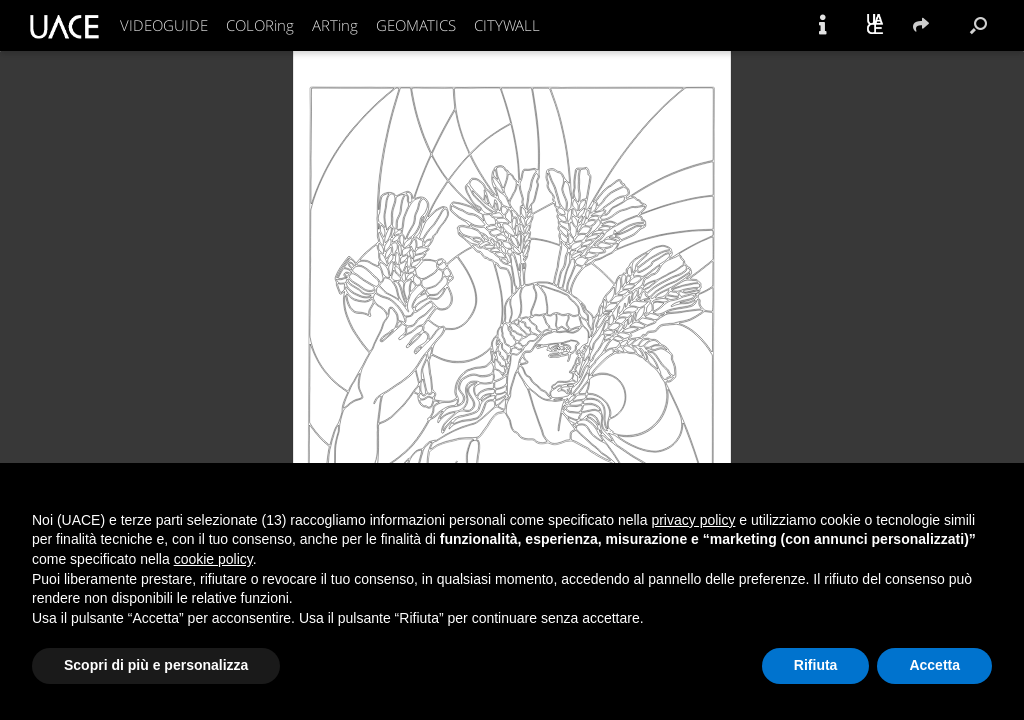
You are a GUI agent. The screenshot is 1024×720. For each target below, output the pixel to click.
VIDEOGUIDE (164, 25)
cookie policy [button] (213, 559)
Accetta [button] (934, 665)
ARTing (335, 25)
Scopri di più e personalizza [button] (156, 665)
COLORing (260, 25)
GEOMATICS (416, 25)
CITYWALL (507, 25)
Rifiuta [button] (816, 665)
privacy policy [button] (693, 520)
